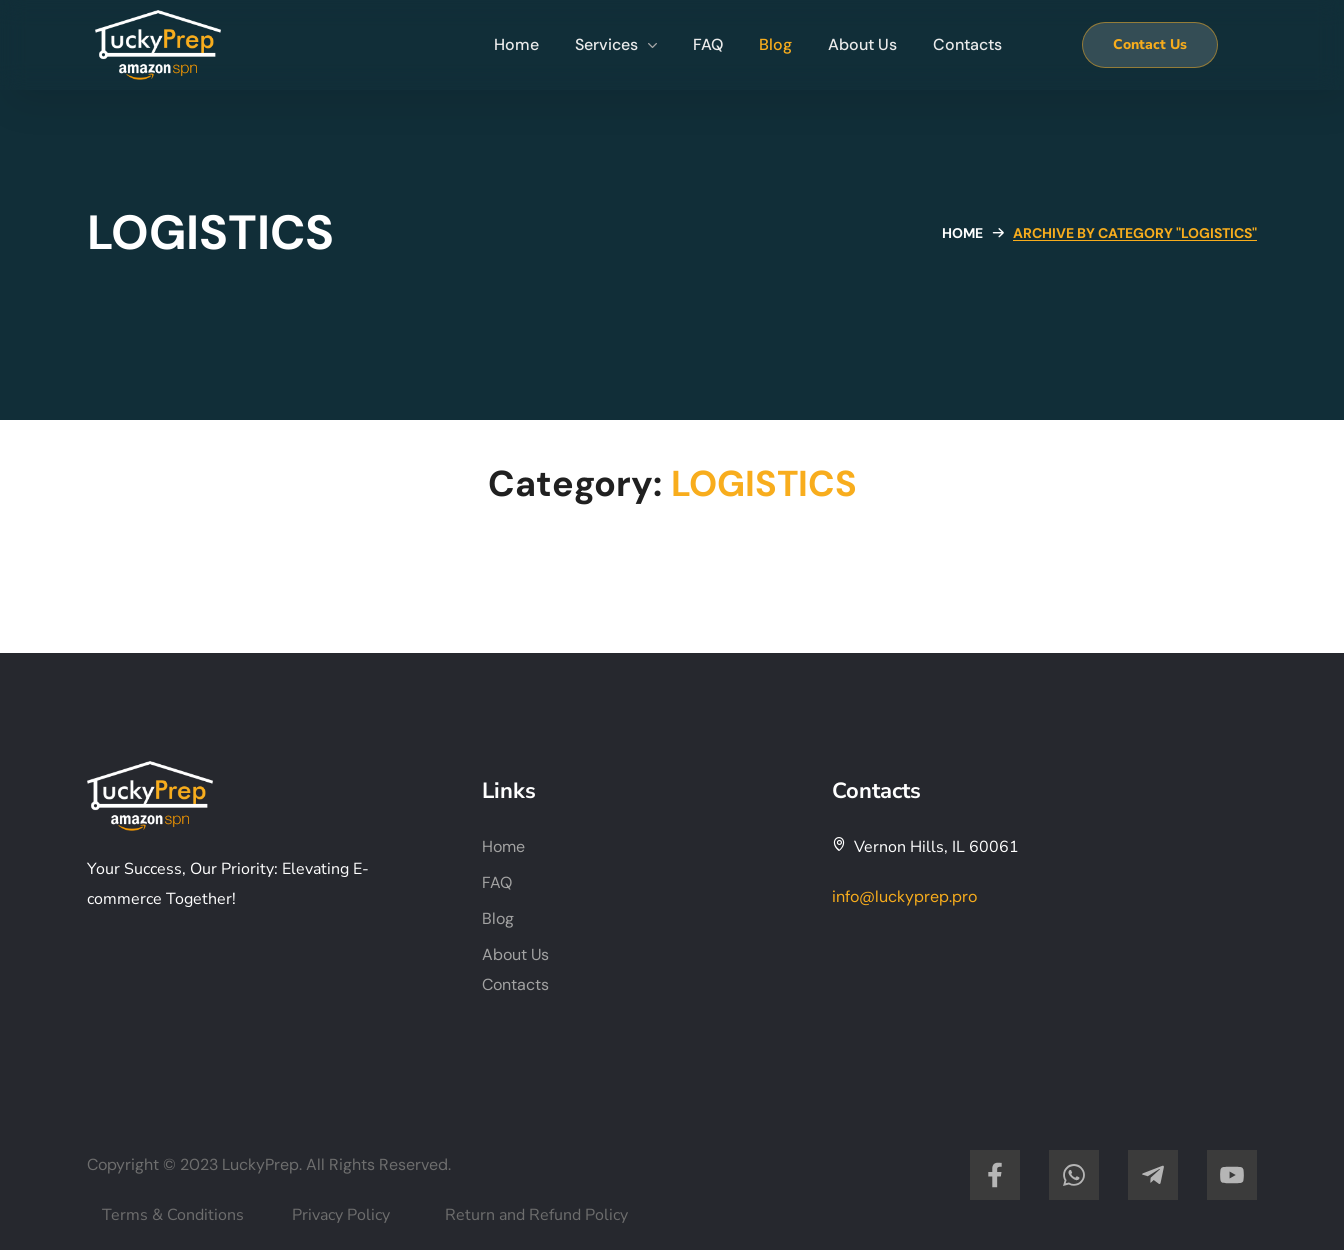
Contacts (515, 984)
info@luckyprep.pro (904, 896)
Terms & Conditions (173, 1215)
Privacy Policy (341, 1215)
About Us (515, 954)
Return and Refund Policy (536, 1215)
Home (962, 233)
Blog (498, 918)
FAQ (497, 882)
